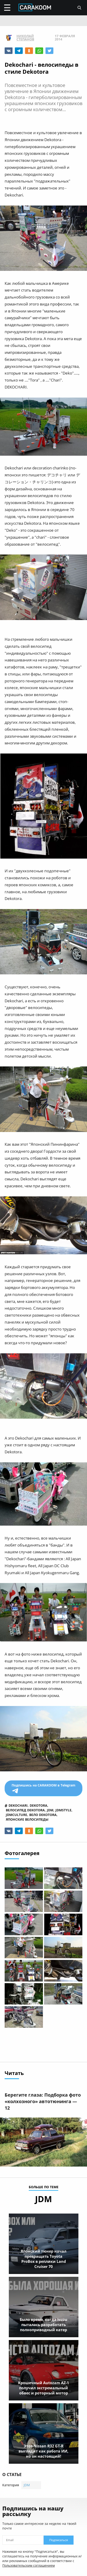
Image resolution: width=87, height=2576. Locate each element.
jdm (50, 1810)
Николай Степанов (25, 37)
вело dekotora (43, 1814)
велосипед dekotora (25, 1810)
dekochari (18, 1805)
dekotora (38, 1805)
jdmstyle (63, 1810)
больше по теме (43, 2187)
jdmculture (16, 1814)
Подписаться (58, 2540)
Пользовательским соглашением (28, 2565)
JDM (27, 2485)
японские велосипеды (27, 1819)
